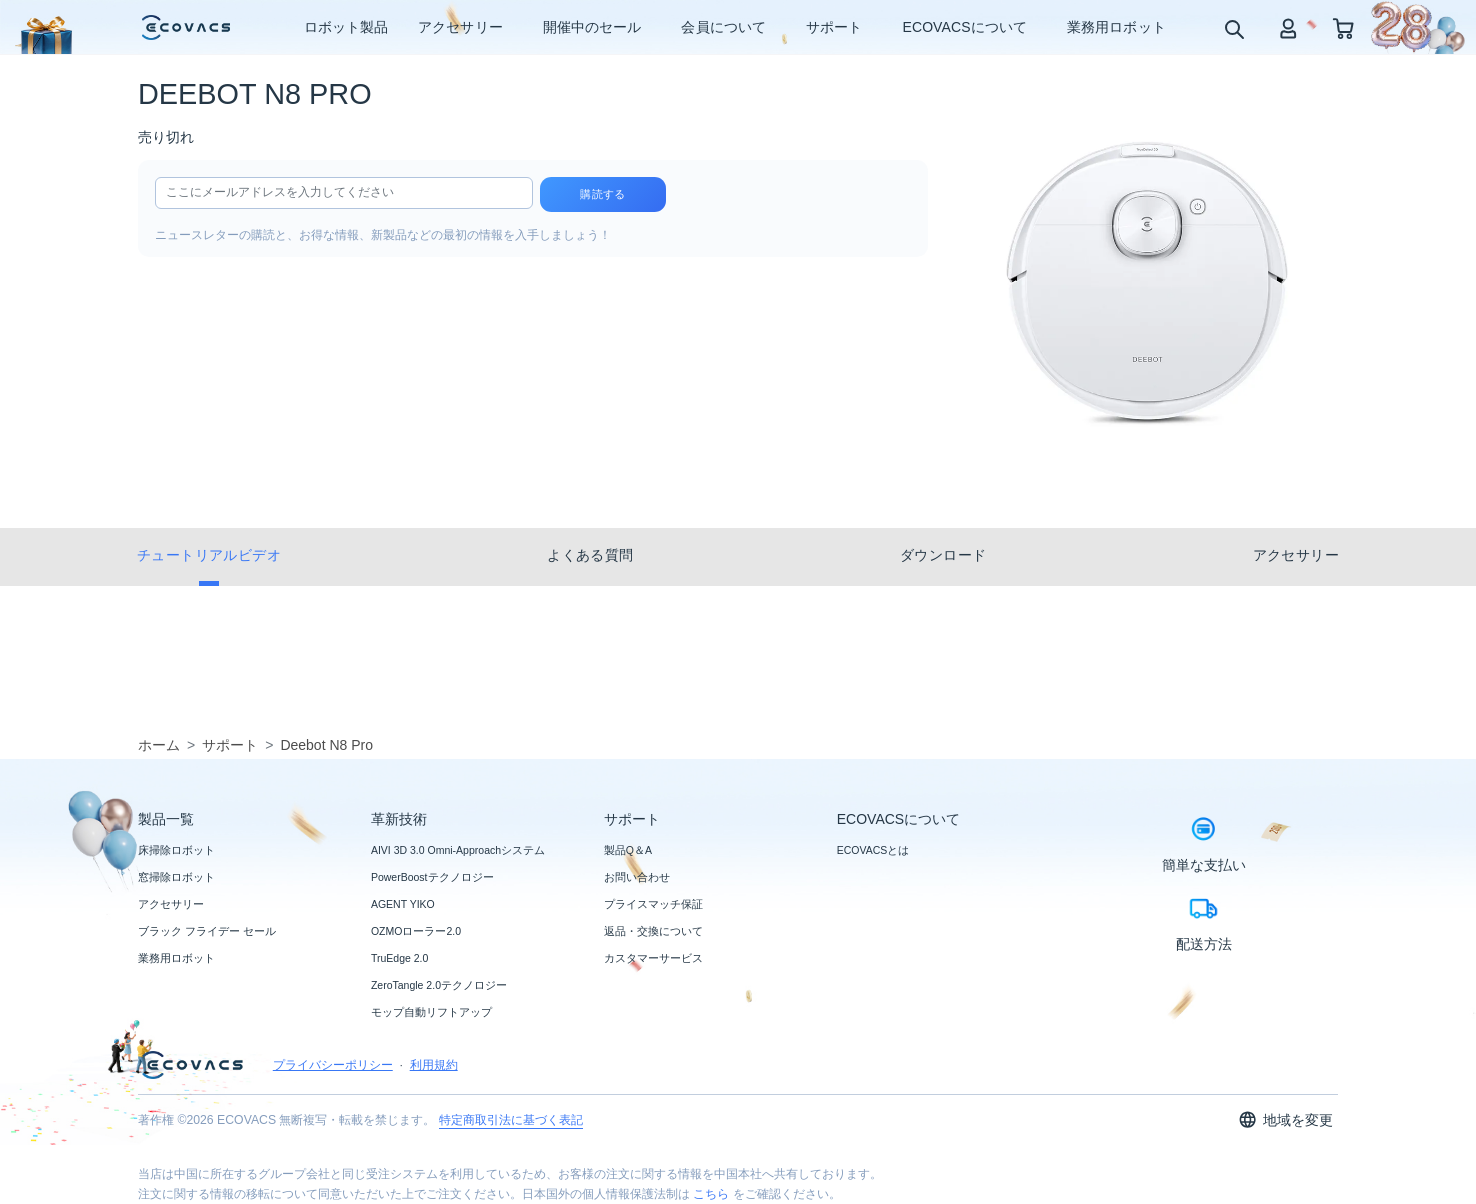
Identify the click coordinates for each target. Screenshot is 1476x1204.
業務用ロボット (176, 958)
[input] (344, 193)
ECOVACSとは (873, 850)
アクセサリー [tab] (1296, 555)
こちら (711, 1194)
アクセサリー (171, 904)
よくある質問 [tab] (590, 555)
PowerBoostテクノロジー (432, 877)
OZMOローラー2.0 (416, 931)
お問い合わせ (637, 877)
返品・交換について (653, 931)
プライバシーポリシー (333, 1065)
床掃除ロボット (176, 850)
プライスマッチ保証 (653, 904)
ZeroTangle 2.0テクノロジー (439, 985)
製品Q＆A (628, 850)
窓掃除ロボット (176, 877)
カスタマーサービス (653, 958)
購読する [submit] (602, 194)
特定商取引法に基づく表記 (511, 1120)
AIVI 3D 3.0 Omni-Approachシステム (458, 850)
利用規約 (434, 1065)
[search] (1233, 28)
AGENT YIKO (403, 904)
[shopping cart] (1343, 27)
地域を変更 (1285, 1119)
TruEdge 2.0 (399, 958)
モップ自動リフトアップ (431, 1012)
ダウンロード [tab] (943, 555)
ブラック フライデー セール (207, 931)
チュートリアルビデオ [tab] (209, 555)
